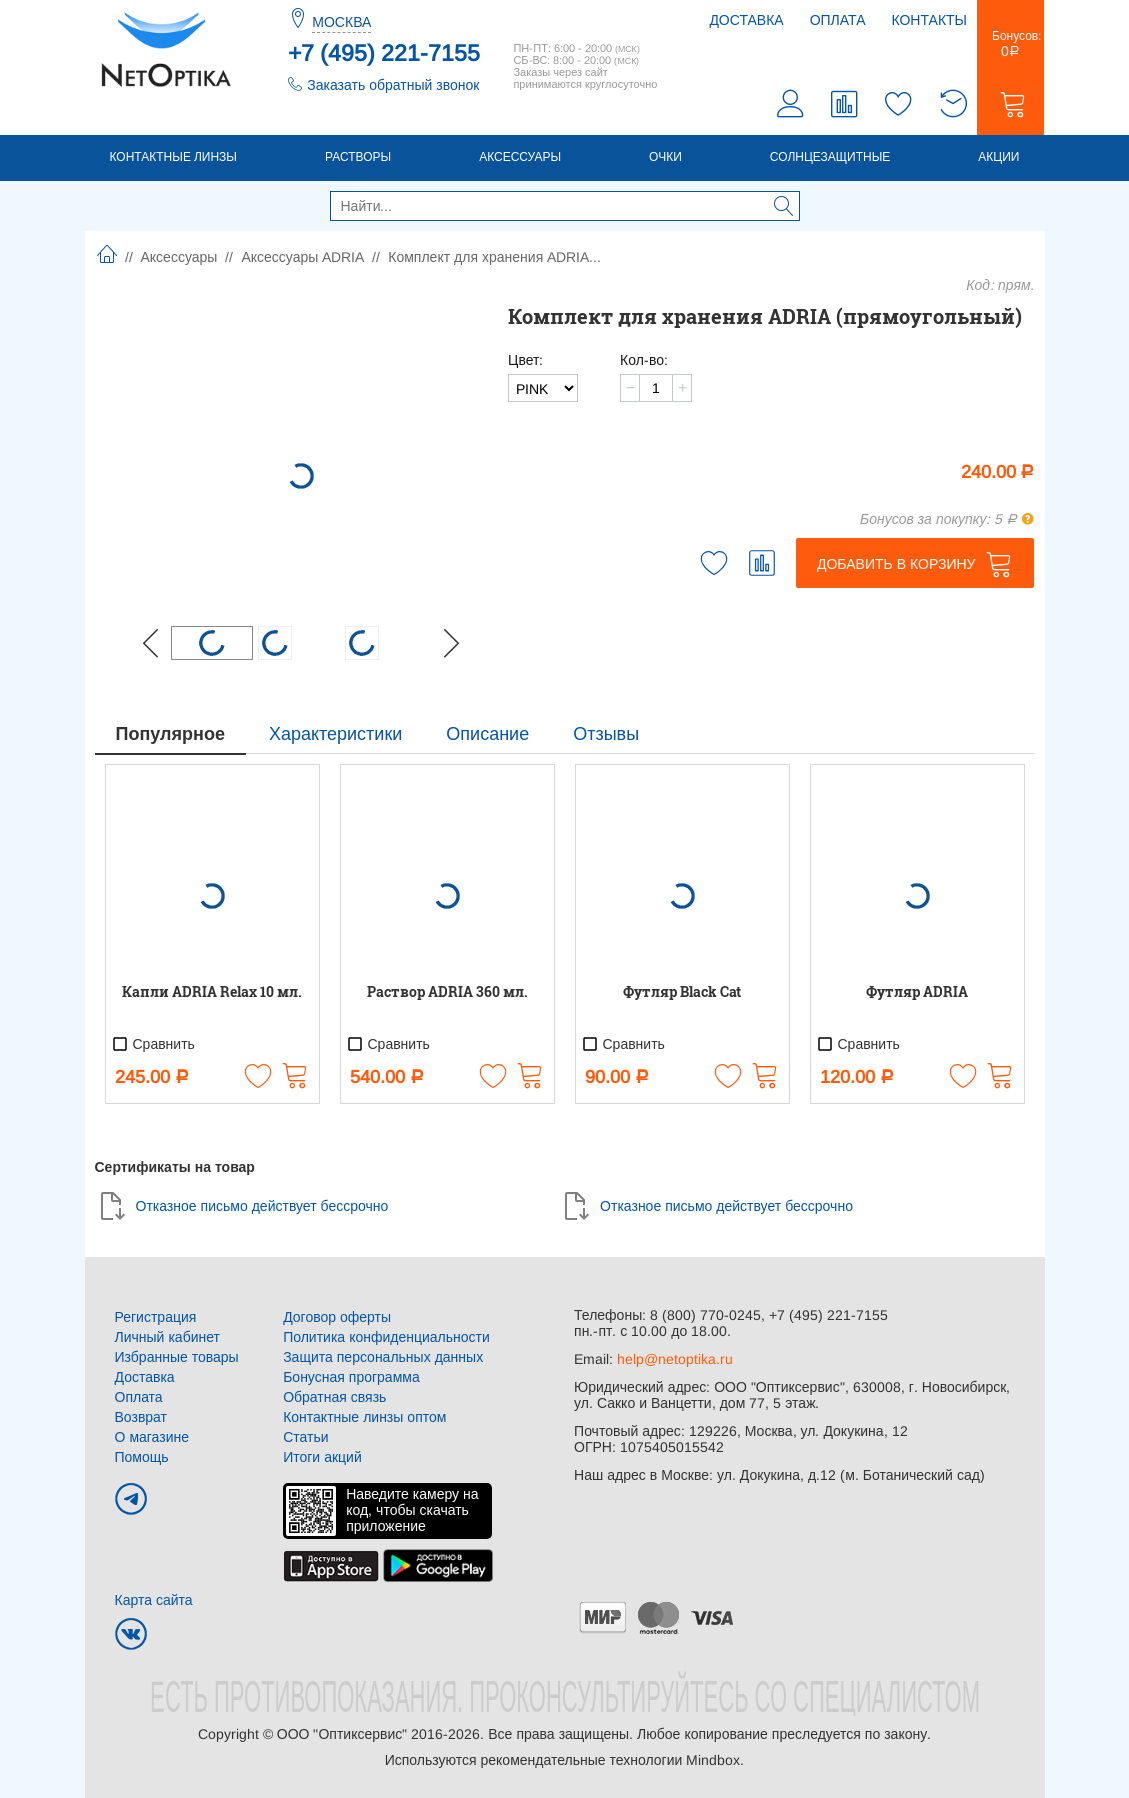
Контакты (929, 20)
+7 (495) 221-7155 (384, 53)
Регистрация (156, 1317)
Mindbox (713, 1760)
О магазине (152, 1437)
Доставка (746, 20)
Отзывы (606, 734)
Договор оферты (337, 1317)
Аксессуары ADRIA (302, 257)
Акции (998, 157)
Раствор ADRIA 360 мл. (447, 991)
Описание (487, 734)
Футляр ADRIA (917, 991)
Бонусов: (1010, 44)
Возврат (141, 1417)
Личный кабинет (167, 1337)
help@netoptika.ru (675, 1359)
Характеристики (335, 734)
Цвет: (525, 360)
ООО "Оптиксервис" (342, 1734)
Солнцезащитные (830, 157)
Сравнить (153, 1044)
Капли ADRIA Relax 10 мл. (212, 991)
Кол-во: (644, 360)
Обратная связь (334, 1397)
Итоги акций (322, 1457)
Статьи (305, 1437)
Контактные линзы (173, 157)
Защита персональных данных (383, 1357)
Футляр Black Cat (682, 991)
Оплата (838, 20)
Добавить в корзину (896, 564)
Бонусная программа (351, 1377)
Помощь (142, 1457)
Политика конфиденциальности (386, 1337)
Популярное (170, 734)
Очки (665, 157)
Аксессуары (520, 157)
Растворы (358, 157)
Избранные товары (177, 1357)
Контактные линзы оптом (364, 1417)
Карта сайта (154, 1600)
